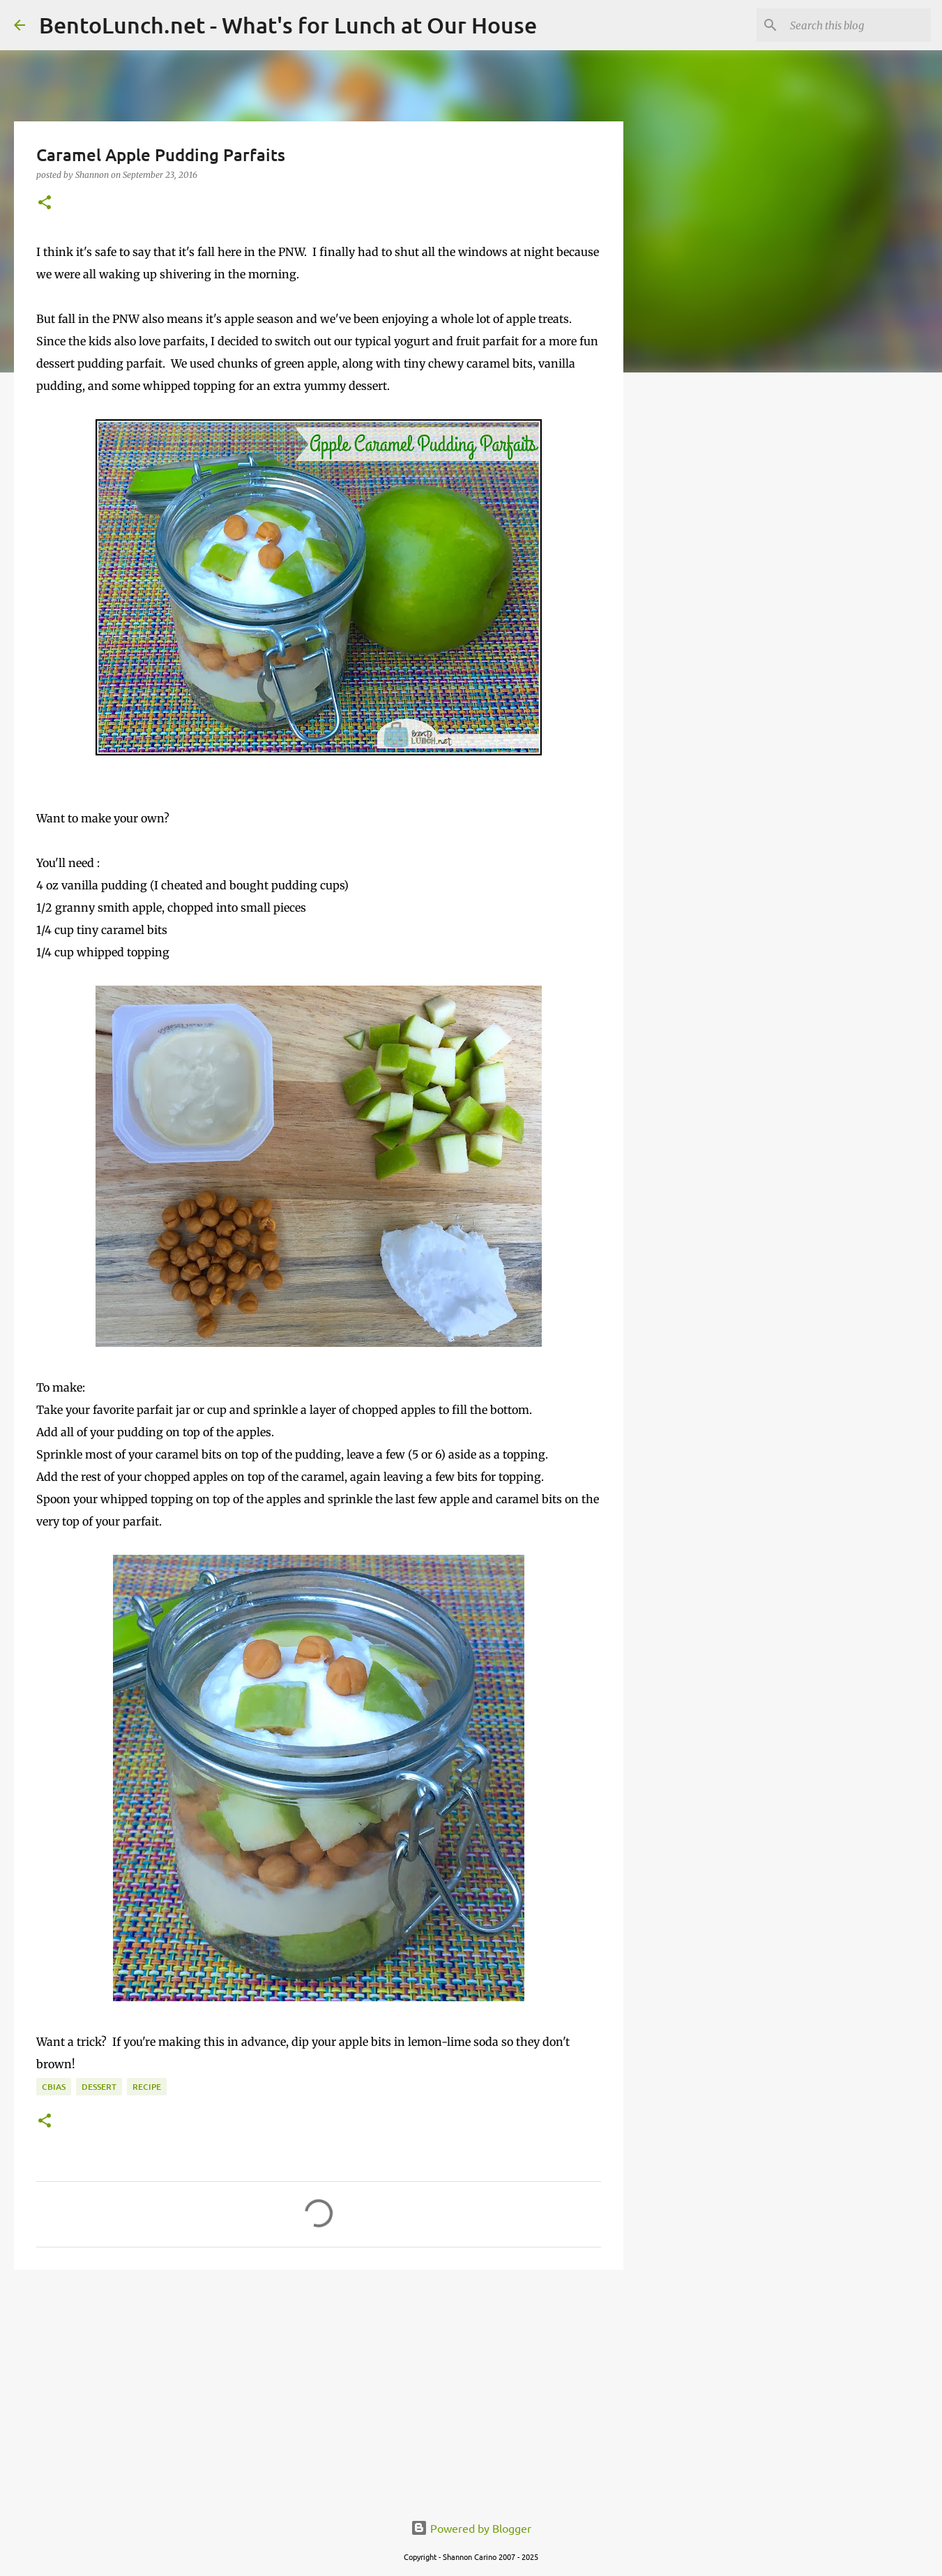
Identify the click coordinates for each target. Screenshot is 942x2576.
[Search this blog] (857, 25)
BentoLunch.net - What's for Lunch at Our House (288, 24)
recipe (146, 2087)
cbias (54, 2087)
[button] (44, 203)
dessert (99, 2087)
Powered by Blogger (471, 2528)
